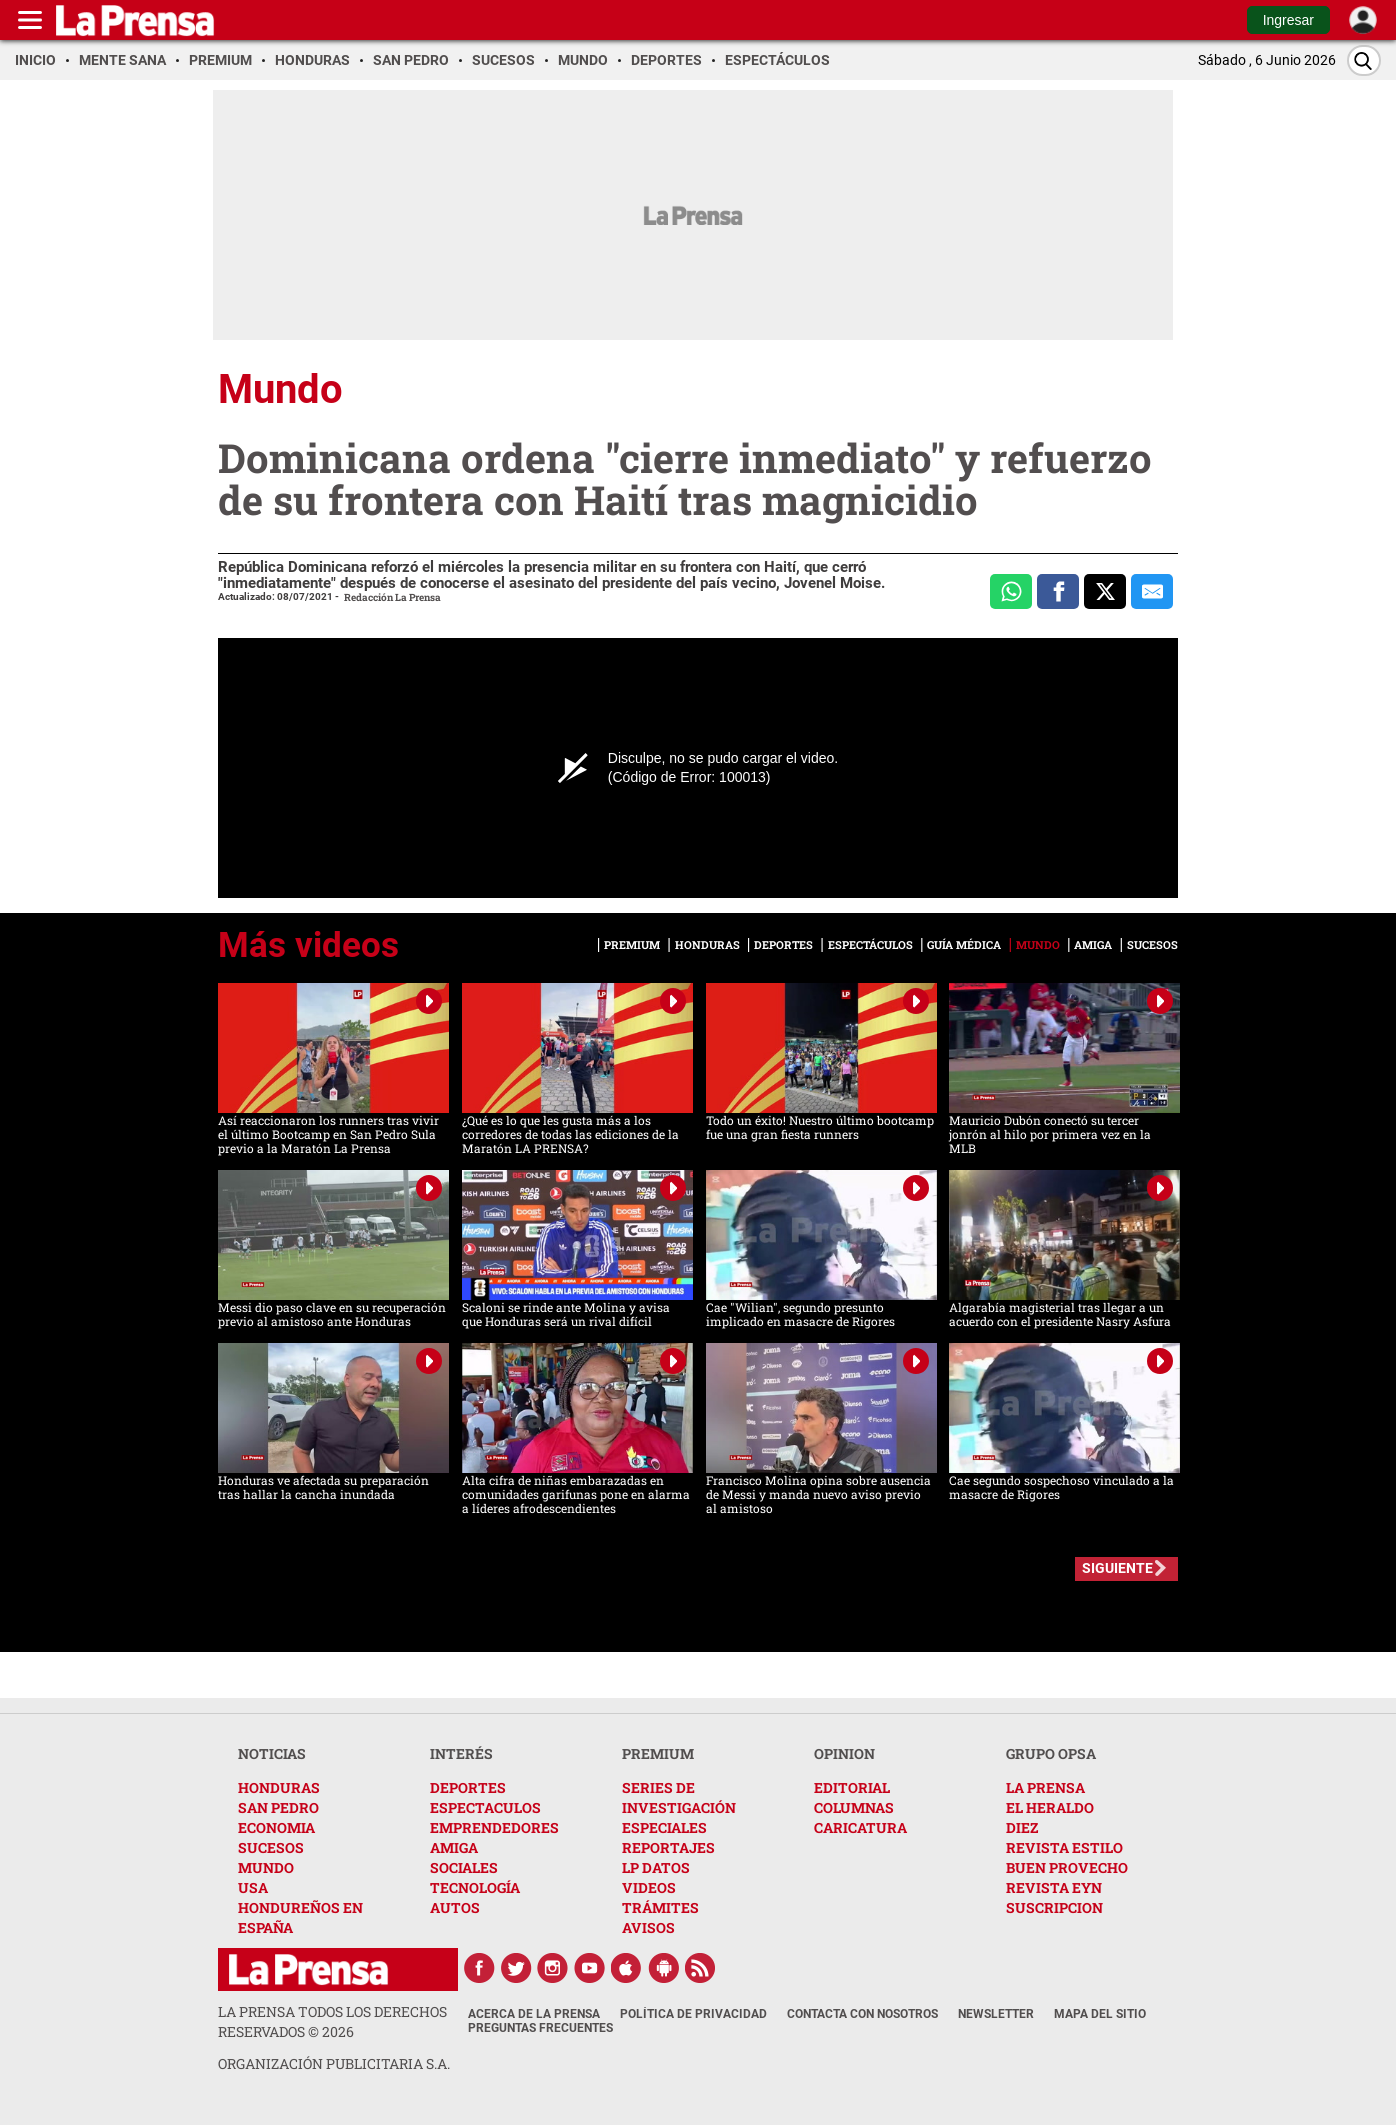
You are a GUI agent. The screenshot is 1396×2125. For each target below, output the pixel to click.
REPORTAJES (668, 1847)
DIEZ (1022, 1827)
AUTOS (455, 1907)
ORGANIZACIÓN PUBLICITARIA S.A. (334, 2063)
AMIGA (454, 1847)
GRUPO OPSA (1051, 1753)
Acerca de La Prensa (534, 2014)
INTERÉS (461, 1753)
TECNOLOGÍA (475, 1887)
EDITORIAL (852, 1787)
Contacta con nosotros (862, 2014)
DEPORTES (468, 1787)
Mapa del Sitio (1100, 2014)
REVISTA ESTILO (1064, 1847)
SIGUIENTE (1117, 1568)
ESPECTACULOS (485, 1807)
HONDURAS (279, 1787)
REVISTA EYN (1054, 1887)
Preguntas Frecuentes (540, 2028)
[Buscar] (1364, 60)
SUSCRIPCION (1054, 1907)
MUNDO (266, 1867)
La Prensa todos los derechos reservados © (332, 2021)
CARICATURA (860, 1827)
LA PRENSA (1045, 1787)
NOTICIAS (272, 1753)
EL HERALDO (1050, 1807)
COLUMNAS (854, 1807)
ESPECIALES (664, 1827)
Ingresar (1288, 20)
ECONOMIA (276, 1827)
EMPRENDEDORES (494, 1827)
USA (253, 1887)
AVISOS (648, 1927)
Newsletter (996, 2014)
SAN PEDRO (278, 1807)
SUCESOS (271, 1847)
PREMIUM (658, 1753)
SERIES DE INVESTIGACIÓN (679, 1797)
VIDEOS (649, 1887)
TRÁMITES (660, 1907)
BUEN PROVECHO (1067, 1867)
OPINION (844, 1753)
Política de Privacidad (693, 2014)
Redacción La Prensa (392, 597)
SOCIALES (464, 1867)
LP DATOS (656, 1867)
